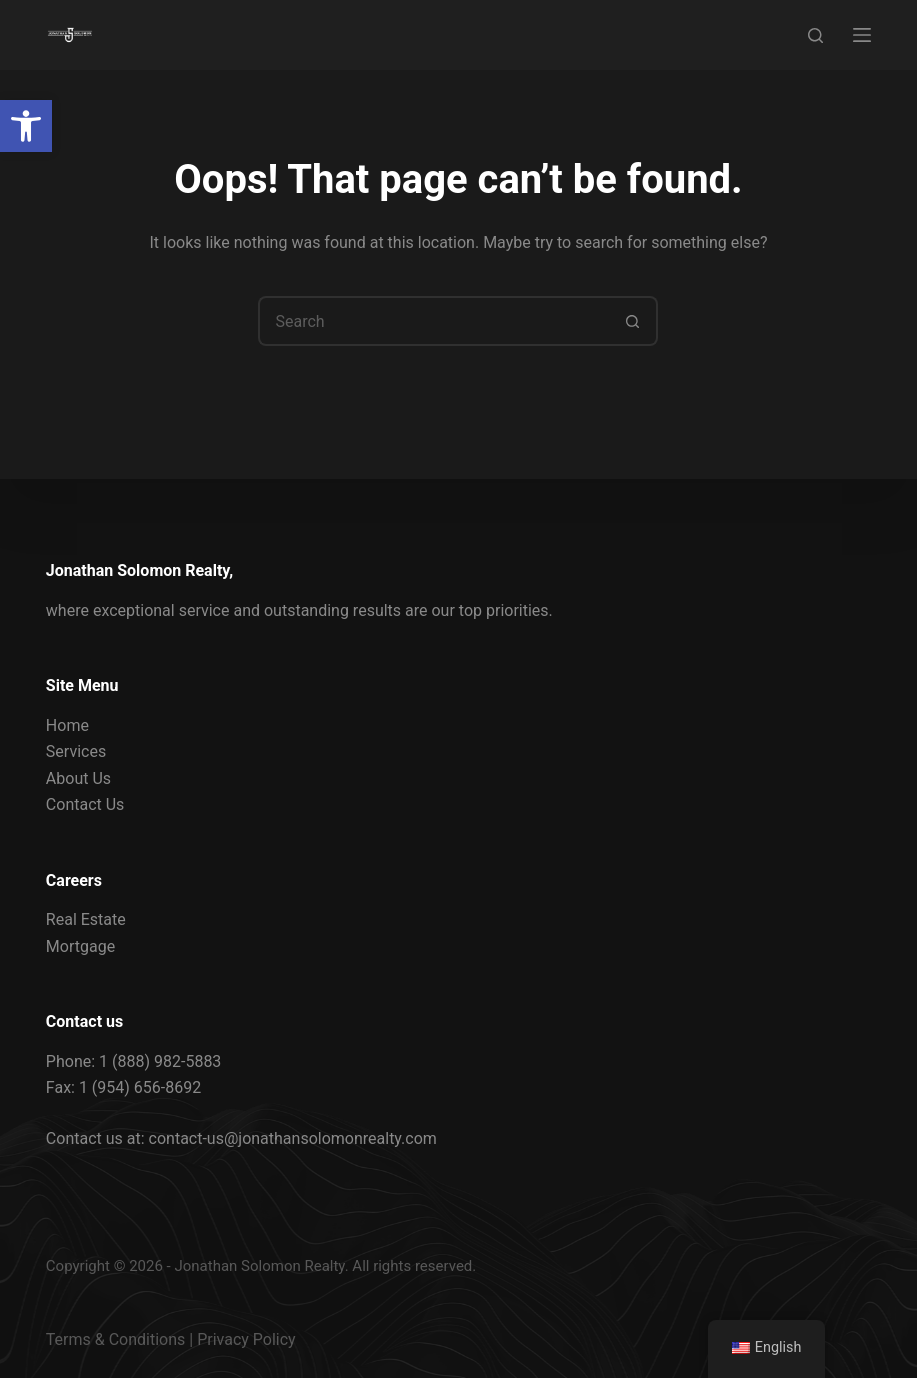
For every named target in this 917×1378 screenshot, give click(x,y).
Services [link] (76, 751)
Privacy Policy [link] (246, 1339)
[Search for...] (433, 321)
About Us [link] (78, 778)
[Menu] (862, 35)
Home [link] (67, 725)
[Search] (815, 35)
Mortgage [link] (80, 946)
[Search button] (633, 321)
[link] (26, 126)
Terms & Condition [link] (111, 1339)
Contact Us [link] (85, 804)
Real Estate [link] (86, 919)
